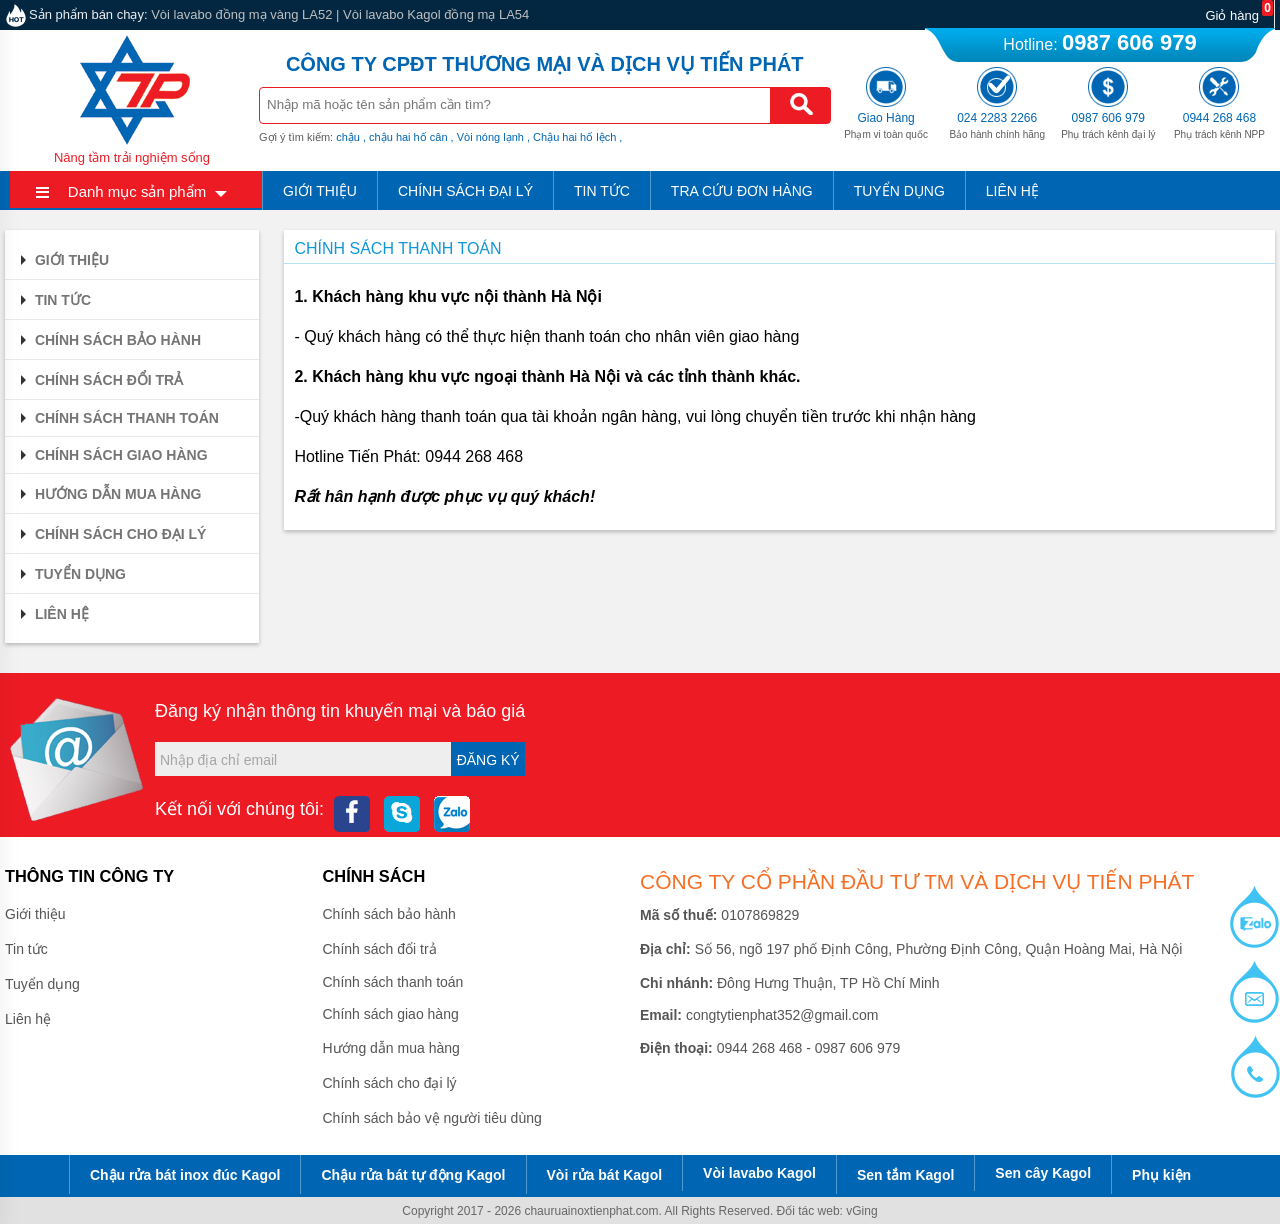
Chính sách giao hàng (111, 455)
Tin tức (602, 191)
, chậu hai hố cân (405, 137)
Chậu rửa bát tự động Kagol (413, 1175)
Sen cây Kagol (1043, 1173)
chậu (348, 137)
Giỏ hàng (1232, 15)
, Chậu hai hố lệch (571, 137)
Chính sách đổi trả (99, 380)
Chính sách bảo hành (108, 340)
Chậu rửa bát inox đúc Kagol (185, 1175)
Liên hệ (1012, 191)
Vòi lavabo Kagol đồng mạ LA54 (436, 14)
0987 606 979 (1129, 42)
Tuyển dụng (899, 191)
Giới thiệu (320, 191)
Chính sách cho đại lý (110, 534)
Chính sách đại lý (465, 191)
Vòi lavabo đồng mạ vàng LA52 (241, 14)
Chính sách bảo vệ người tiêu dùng (432, 1118)
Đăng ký (488, 760)
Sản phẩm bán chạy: (88, 14)
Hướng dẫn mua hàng (108, 494)
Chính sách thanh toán (117, 418)
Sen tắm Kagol (905, 1175)
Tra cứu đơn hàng (742, 191)
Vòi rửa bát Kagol (605, 1175)
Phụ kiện (1161, 1175)
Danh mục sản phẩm (137, 191)
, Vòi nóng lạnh (487, 137)
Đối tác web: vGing (827, 1211)
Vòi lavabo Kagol (759, 1173)
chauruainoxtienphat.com (591, 1211)
